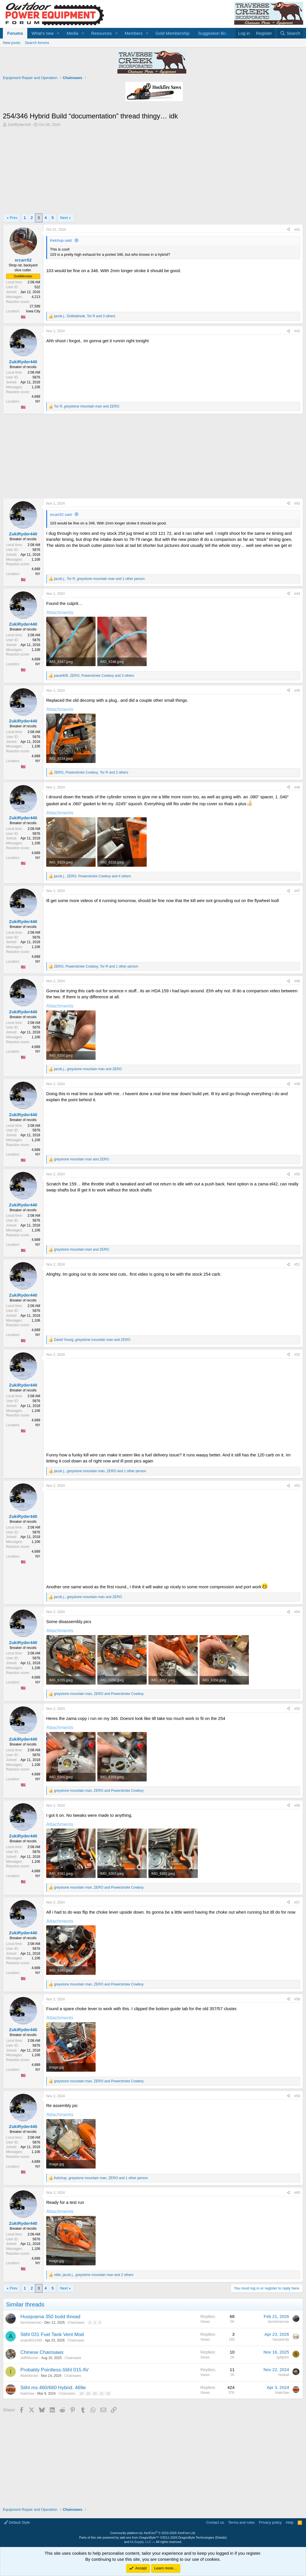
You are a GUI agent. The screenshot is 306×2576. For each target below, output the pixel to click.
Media (72, 33)
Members (134, 33)
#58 (297, 1999)
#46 (297, 787)
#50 (297, 1174)
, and (86, 406)
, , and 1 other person (99, 579)
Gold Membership (172, 33)
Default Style (17, 2522)
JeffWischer (29, 2358)
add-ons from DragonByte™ (139, 2537)
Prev (14, 218)
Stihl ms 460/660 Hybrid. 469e (53, 2387)
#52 (297, 1355)
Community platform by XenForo (153, 2533)
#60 (297, 2193)
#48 (297, 981)
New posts (11, 43)
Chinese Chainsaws (41, 2352)
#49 (297, 1084)
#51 (297, 1264)
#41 (297, 230)
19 (88, 2393)
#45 (297, 691)
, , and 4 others (92, 876)
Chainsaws (76, 2323)
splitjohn (282, 2357)
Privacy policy (270, 2522)
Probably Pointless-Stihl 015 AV (54, 2370)
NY (37, 401)
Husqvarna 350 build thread (50, 2316)
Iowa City (33, 311)
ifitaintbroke (29, 2376)
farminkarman (30, 2323)
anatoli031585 (31, 2340)
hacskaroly (281, 2339)
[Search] (290, 33)
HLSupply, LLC (140, 2542)
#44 (297, 594)
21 (101, 2393)
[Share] (288, 229)
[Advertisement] (153, 170)
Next (64, 218)
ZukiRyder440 (19, 124)
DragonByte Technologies (196, 2537)
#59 (297, 2096)
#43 (297, 503)
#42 (297, 331)
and (81, 1159)
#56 (297, 1806)
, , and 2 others (91, 772)
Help (290, 2522)
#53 (297, 1486)
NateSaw (27, 2394)
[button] (58, 33)
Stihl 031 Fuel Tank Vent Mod (52, 2334)
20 (94, 2393)
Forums (15, 33)
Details (221, 2537)
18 (81, 2393)
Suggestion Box (213, 33)
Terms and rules (241, 2522)
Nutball (283, 2375)
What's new (43, 33)
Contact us (215, 2522)
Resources (101, 33)
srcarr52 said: (61, 514)
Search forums (37, 43)
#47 (297, 891)
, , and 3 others (84, 316)
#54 (297, 1612)
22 (108, 2393)
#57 (297, 1902)
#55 (297, 1709)
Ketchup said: (61, 240)
